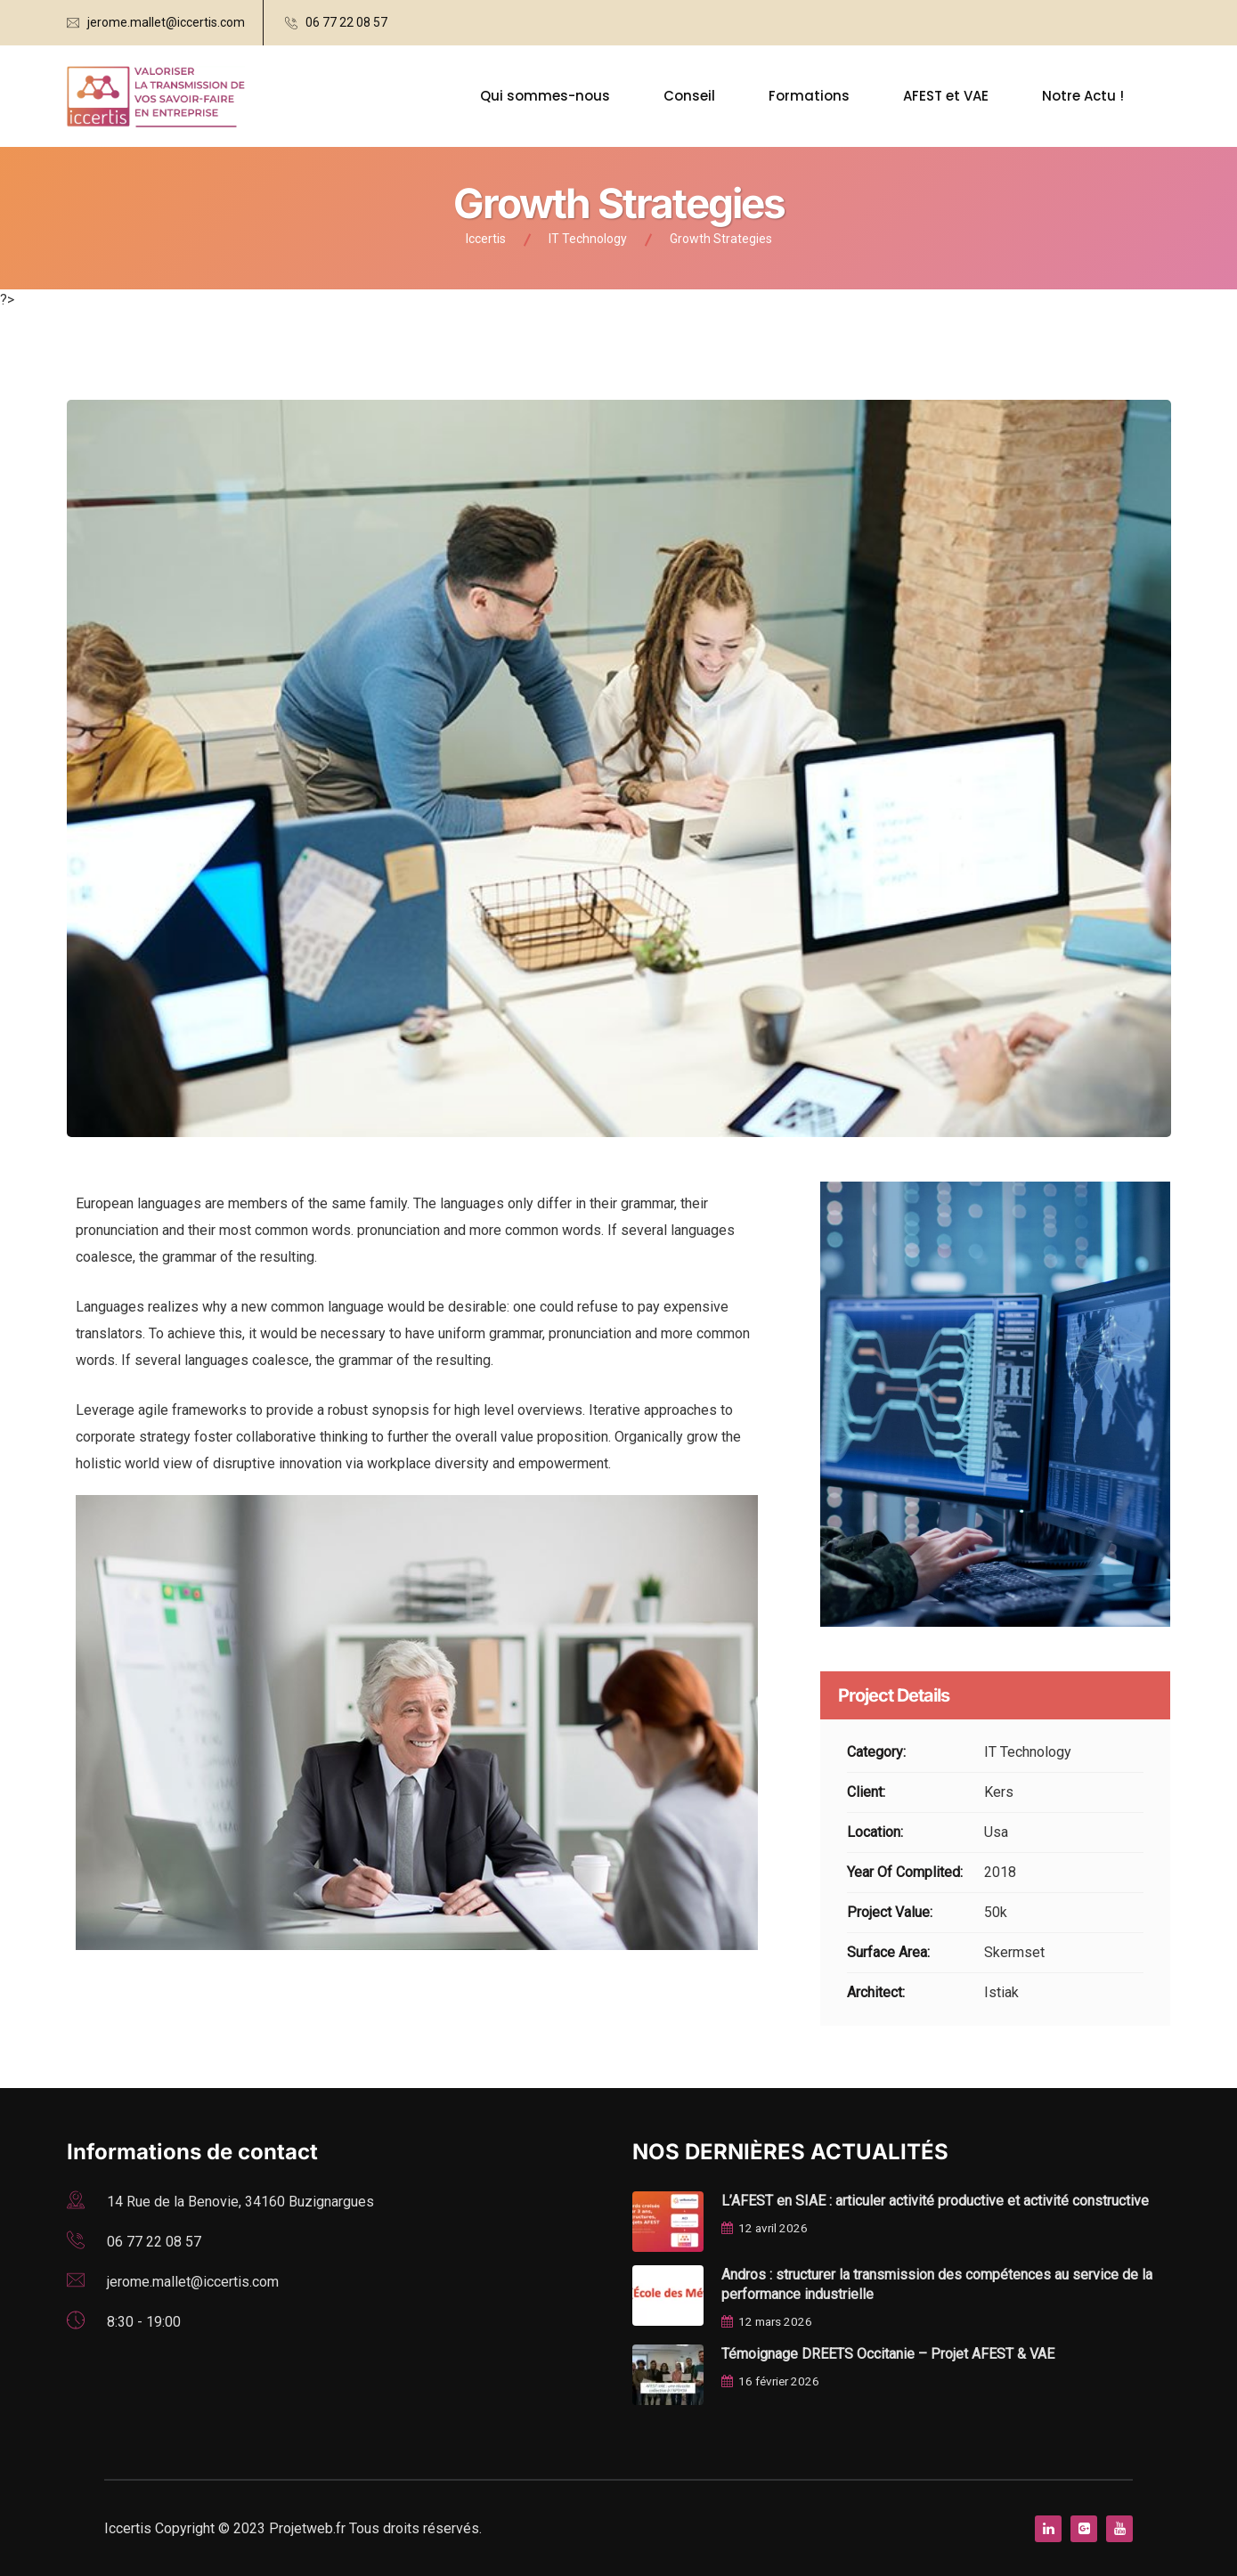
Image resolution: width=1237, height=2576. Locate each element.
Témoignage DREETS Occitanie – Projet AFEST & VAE (887, 2353)
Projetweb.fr (309, 2528)
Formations (809, 95)
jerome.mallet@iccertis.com (166, 22)
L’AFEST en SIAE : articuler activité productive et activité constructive (935, 2200)
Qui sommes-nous (545, 95)
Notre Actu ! (1083, 95)
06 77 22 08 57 (346, 22)
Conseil (689, 95)
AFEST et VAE (946, 95)
